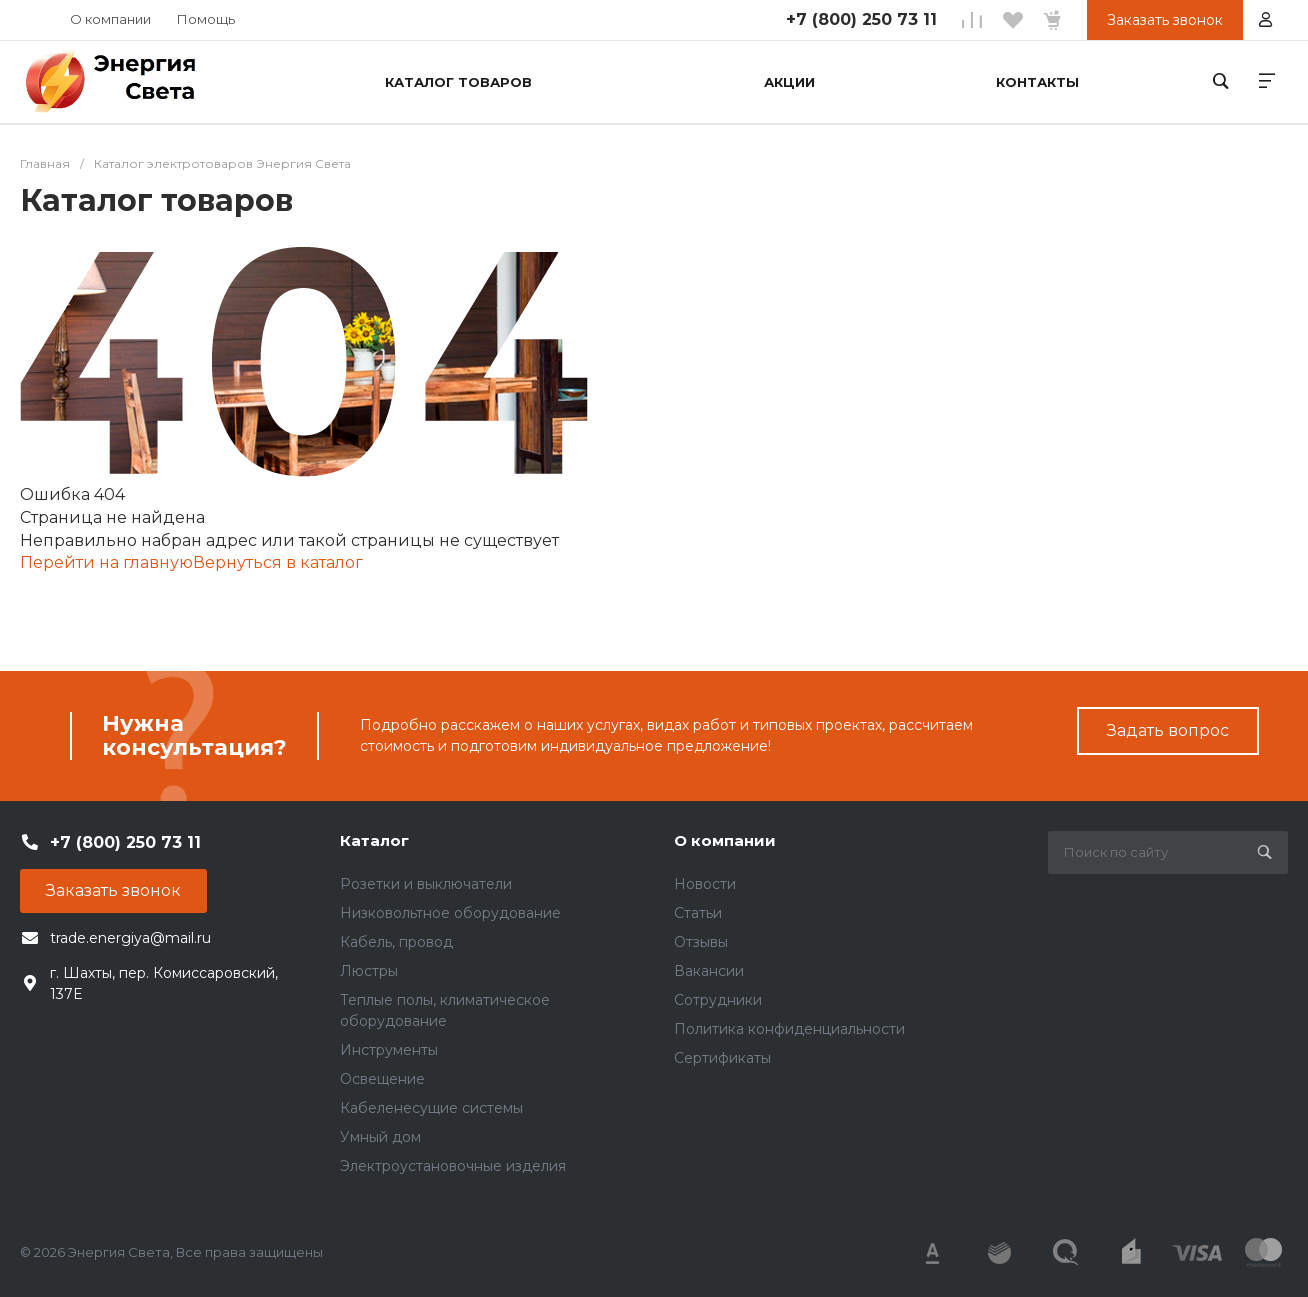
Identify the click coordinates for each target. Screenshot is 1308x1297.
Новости (705, 884)
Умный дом (380, 1137)
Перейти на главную (106, 562)
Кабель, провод (396, 942)
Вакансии (709, 971)
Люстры (369, 971)
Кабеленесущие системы (431, 1108)
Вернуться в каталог (278, 562)
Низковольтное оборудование (450, 913)
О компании (110, 19)
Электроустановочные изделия (453, 1166)
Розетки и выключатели (426, 884)
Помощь (206, 19)
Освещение (382, 1079)
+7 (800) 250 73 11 (861, 19)
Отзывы (701, 942)
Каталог (374, 840)
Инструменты (389, 1050)
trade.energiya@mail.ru (130, 938)
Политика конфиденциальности (789, 1029)
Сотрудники (718, 1000)
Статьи (698, 913)
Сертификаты (722, 1058)
